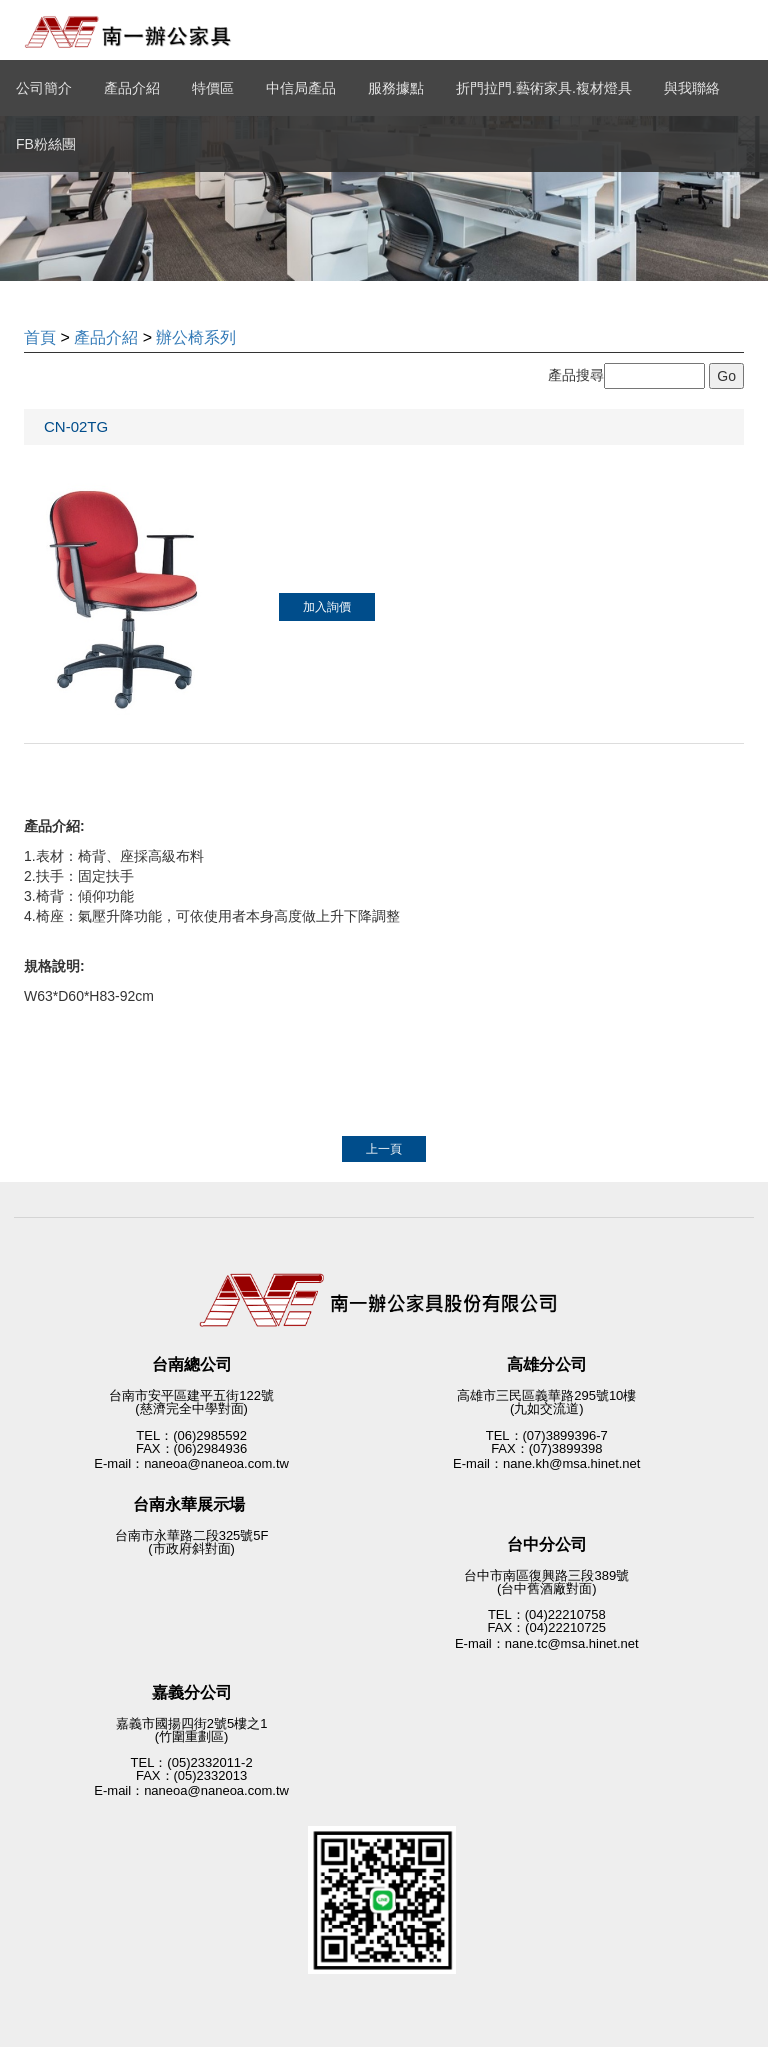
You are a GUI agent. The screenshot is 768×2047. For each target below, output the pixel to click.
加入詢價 (327, 607)
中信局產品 (301, 88)
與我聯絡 (692, 88)
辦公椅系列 (196, 337)
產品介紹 (132, 88)
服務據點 (396, 88)
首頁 (40, 337)
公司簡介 (44, 88)
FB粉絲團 (46, 144)
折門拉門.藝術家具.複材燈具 (544, 88)
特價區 (213, 88)
